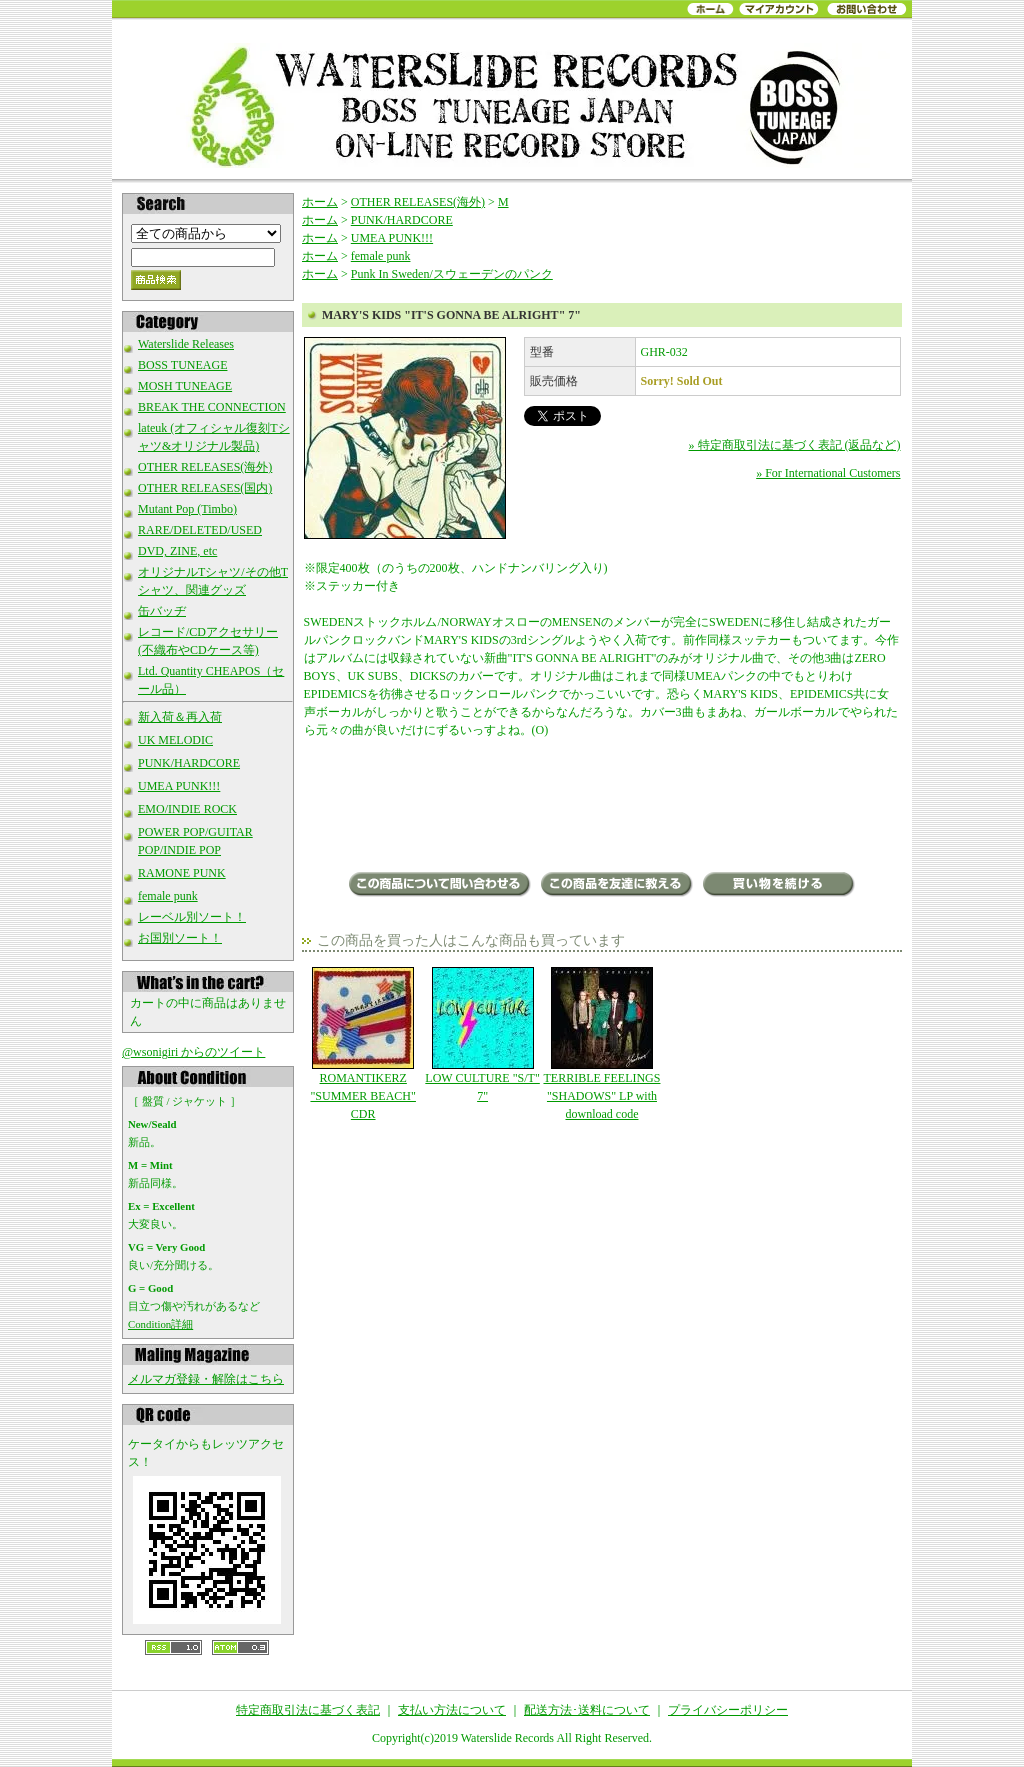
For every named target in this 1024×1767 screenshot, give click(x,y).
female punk (168, 896)
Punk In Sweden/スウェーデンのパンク (452, 274)
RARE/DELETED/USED (200, 530)
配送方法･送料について (587, 1710)
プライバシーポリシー (728, 1710)
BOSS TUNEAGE (182, 365)
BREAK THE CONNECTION (212, 407)
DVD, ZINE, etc (177, 551)
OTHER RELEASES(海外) (205, 467)
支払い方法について (452, 1710)
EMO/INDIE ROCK (187, 809)
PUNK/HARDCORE (189, 763)
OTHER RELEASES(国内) (205, 488)
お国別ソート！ (180, 938)
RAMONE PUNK (182, 873)
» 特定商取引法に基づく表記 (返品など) (795, 445)
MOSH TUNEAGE (185, 386)
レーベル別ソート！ (192, 917)
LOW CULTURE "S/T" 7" (482, 1035)
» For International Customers (828, 473)
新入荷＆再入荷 (180, 717)
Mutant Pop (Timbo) (187, 509)
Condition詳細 (160, 1324)
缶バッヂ (162, 611)
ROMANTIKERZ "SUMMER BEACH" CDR (363, 1044)
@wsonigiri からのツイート (193, 1052)
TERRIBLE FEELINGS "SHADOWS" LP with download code (601, 1044)
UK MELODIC (175, 740)
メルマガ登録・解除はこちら (206, 1379)
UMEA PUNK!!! (179, 786)
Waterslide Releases (186, 344)
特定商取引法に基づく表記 (308, 1710)
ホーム (320, 202)
